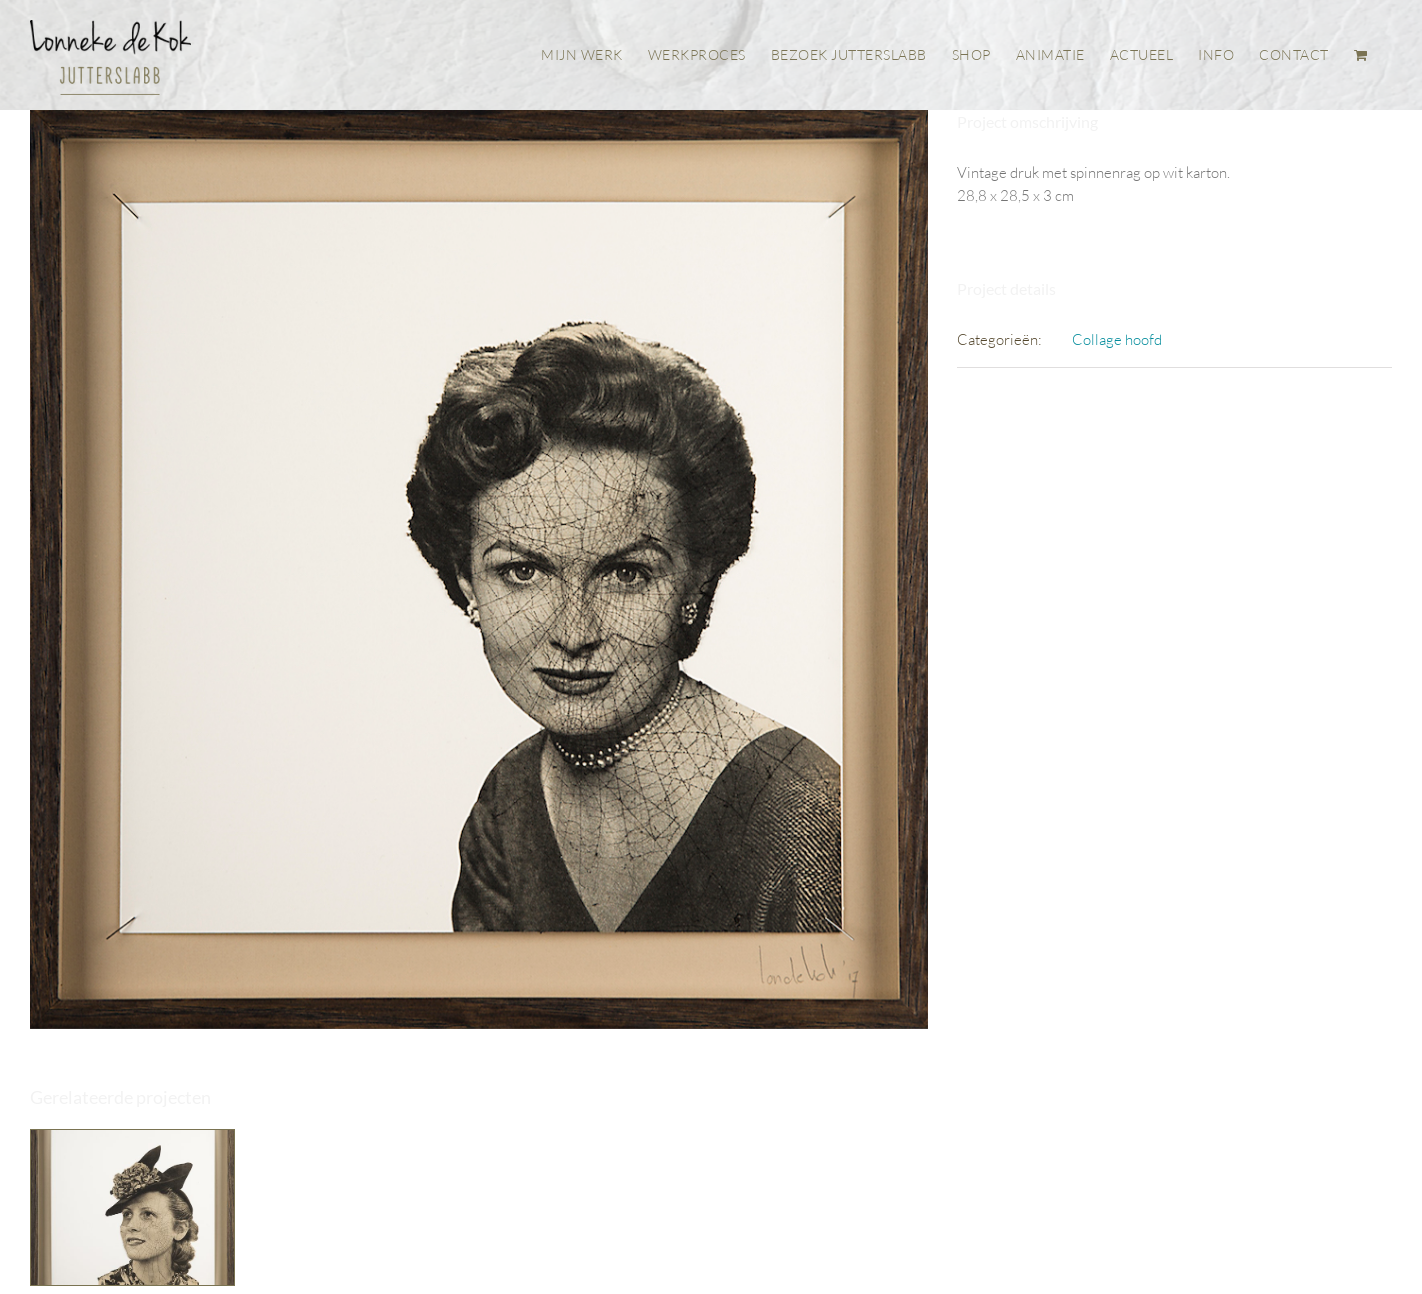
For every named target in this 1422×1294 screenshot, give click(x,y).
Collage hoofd (1117, 339)
